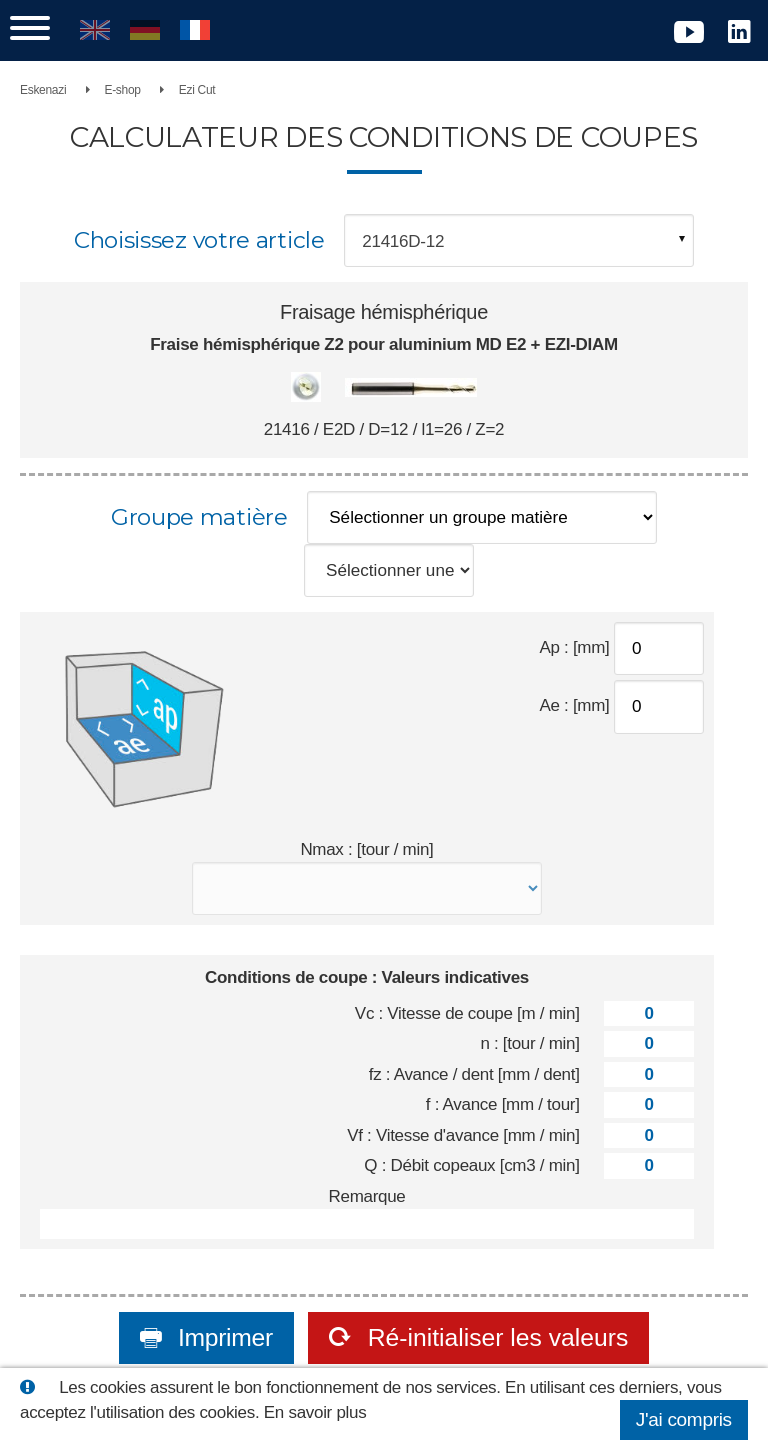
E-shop (122, 90)
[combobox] (519, 240)
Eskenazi (43, 90)
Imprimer (222, 1337)
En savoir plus (315, 1412)
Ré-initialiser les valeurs (495, 1337)
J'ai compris (684, 1419)
